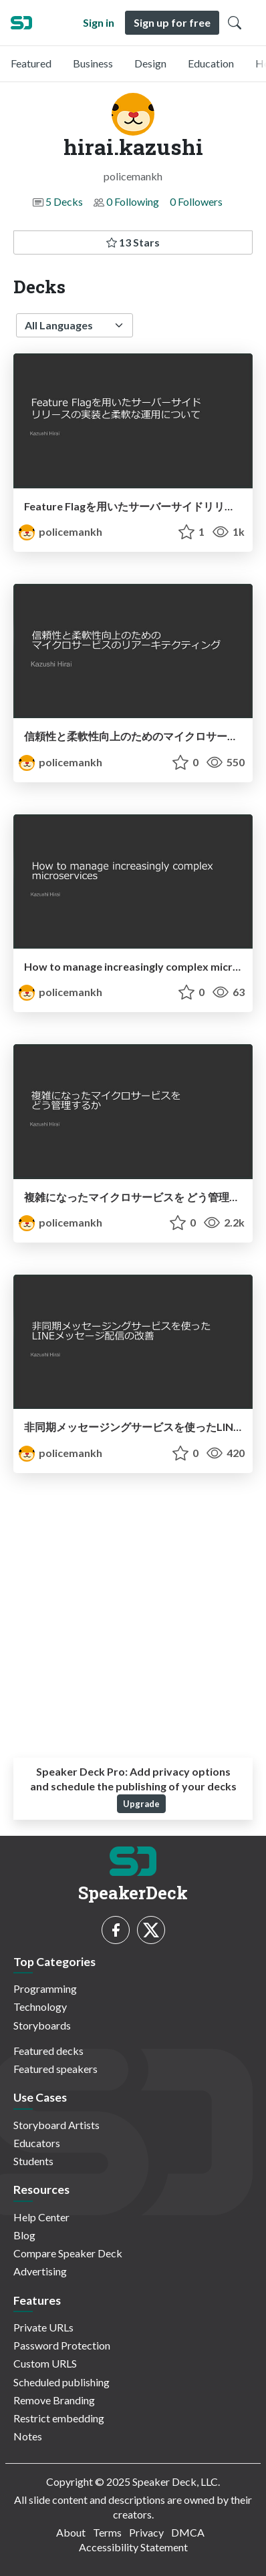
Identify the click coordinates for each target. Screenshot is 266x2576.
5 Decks (64, 201)
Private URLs (43, 2327)
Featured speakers (55, 2068)
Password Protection (61, 2345)
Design (150, 63)
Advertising (40, 2271)
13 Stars (133, 242)
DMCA (188, 2532)
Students (33, 2160)
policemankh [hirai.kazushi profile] (60, 531)
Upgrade (141, 1803)
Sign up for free (172, 22)
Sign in (98, 22)
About (71, 2532)
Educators (36, 2142)
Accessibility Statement (133, 2547)
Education (211, 63)
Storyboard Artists (56, 2124)
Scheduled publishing (61, 2382)
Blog (24, 2235)
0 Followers (196, 201)
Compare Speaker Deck (67, 2253)
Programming (45, 1988)
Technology (40, 2006)
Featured (31, 63)
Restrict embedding (58, 2418)
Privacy (146, 2532)
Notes (27, 2436)
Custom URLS (45, 2363)
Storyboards (42, 2025)
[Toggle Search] (234, 23)
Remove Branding (54, 2400)
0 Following (132, 201)
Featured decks (48, 2050)
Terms (107, 2532)
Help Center (41, 2217)
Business (93, 63)
